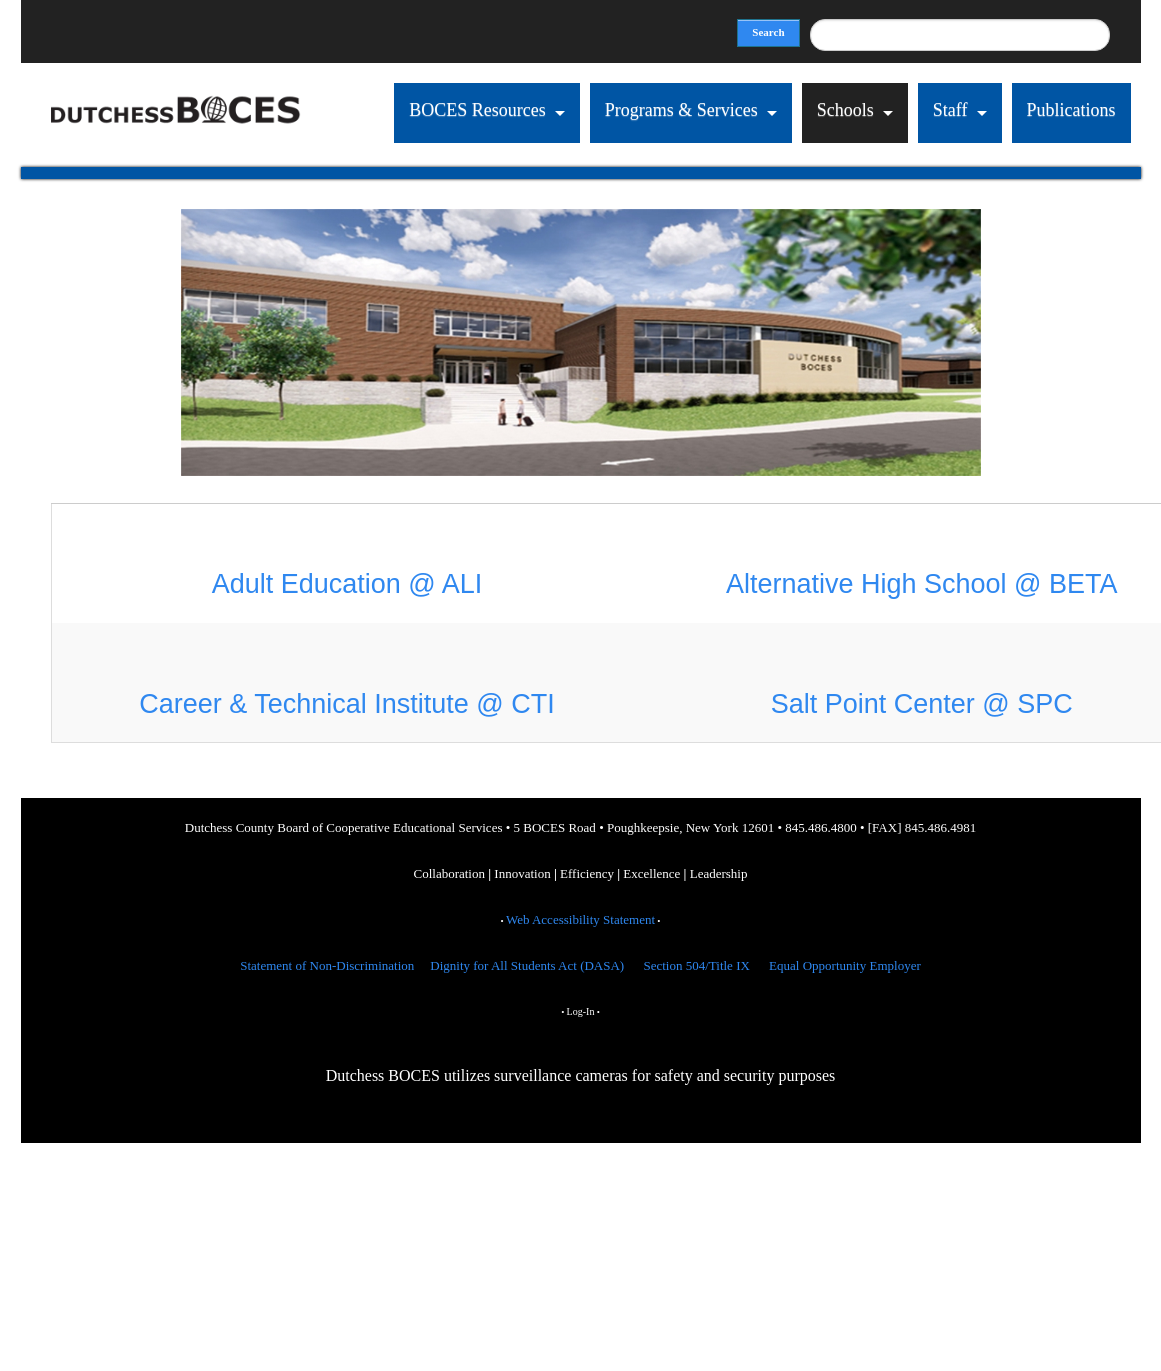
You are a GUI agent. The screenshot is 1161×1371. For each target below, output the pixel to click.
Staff (950, 110)
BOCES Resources (479, 110)
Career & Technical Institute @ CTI (347, 704)
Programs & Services (682, 110)
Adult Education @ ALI (347, 584)
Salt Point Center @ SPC (922, 704)
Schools (845, 110)
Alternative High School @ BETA (922, 584)
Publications (1071, 110)
